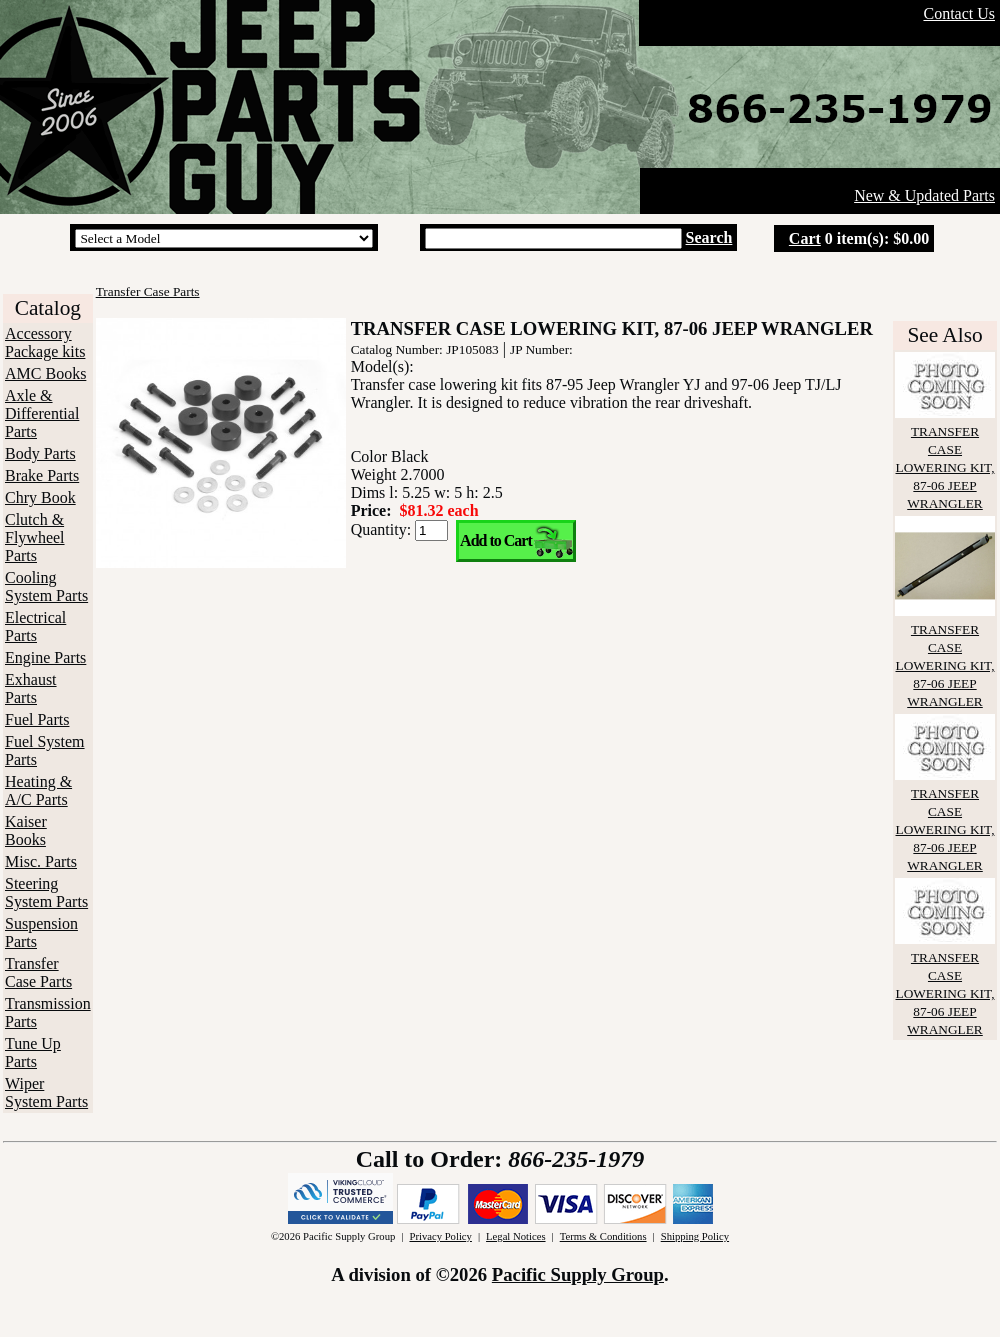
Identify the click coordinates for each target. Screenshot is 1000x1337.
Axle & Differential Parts (42, 413)
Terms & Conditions (603, 1236)
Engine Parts (45, 657)
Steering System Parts (46, 892)
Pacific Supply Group (578, 1274)
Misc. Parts (41, 861)
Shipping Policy (695, 1236)
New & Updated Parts (924, 195)
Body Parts (40, 453)
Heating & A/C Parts (38, 790)
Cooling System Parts (46, 586)
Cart (805, 238)
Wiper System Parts (46, 1092)
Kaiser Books (26, 830)
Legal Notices (515, 1236)
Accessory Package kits (45, 342)
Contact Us (959, 13)
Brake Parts (42, 475)
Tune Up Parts (33, 1052)
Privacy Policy (440, 1236)
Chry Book (40, 497)
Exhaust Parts (31, 688)
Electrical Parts (35, 626)
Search (709, 237)
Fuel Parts (37, 719)
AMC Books (45, 373)
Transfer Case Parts (38, 972)
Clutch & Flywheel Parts (35, 537)
